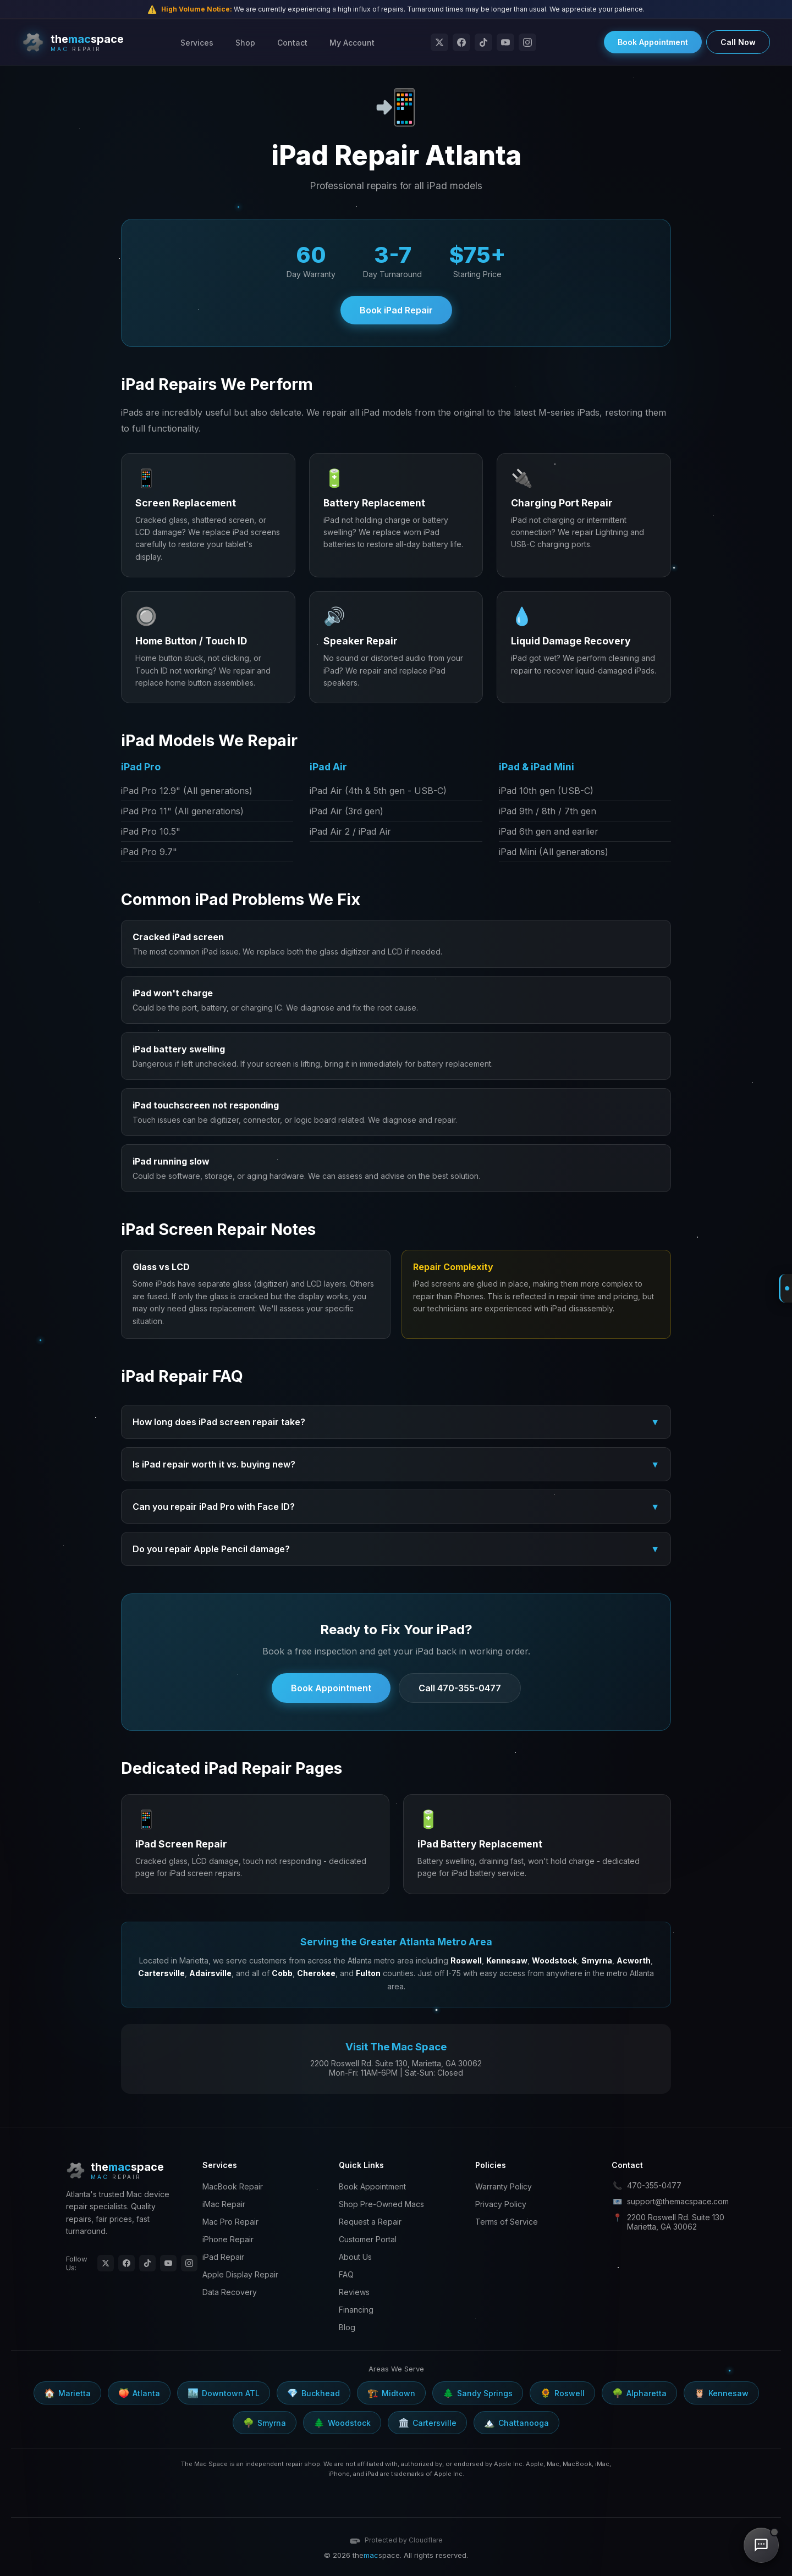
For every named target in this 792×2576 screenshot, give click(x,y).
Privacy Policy (500, 2204)
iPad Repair (223, 2256)
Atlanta (139, 2392)
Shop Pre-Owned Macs (381, 2204)
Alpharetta (639, 2392)
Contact (292, 42)
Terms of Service (506, 2221)
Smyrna (264, 2422)
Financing (356, 2309)
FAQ (346, 2274)
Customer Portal (368, 2239)
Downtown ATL (224, 2392)
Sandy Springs (478, 2392)
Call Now (738, 42)
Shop (245, 42)
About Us (355, 2256)
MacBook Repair (232, 2186)
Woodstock (342, 2422)
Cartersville (427, 2422)
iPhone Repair (228, 2239)
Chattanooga (516, 2422)
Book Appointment (653, 42)
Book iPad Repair (396, 310)
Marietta (67, 2392)
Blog (347, 2327)
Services (196, 42)
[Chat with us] (761, 2545)
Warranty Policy (503, 2186)
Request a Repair (370, 2221)
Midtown (391, 2392)
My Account (352, 42)
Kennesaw (721, 2392)
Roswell (562, 2392)
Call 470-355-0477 (460, 1688)
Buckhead (313, 2392)
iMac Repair (223, 2204)
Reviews (354, 2292)
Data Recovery (229, 2292)
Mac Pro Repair (230, 2221)
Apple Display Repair (240, 2274)
